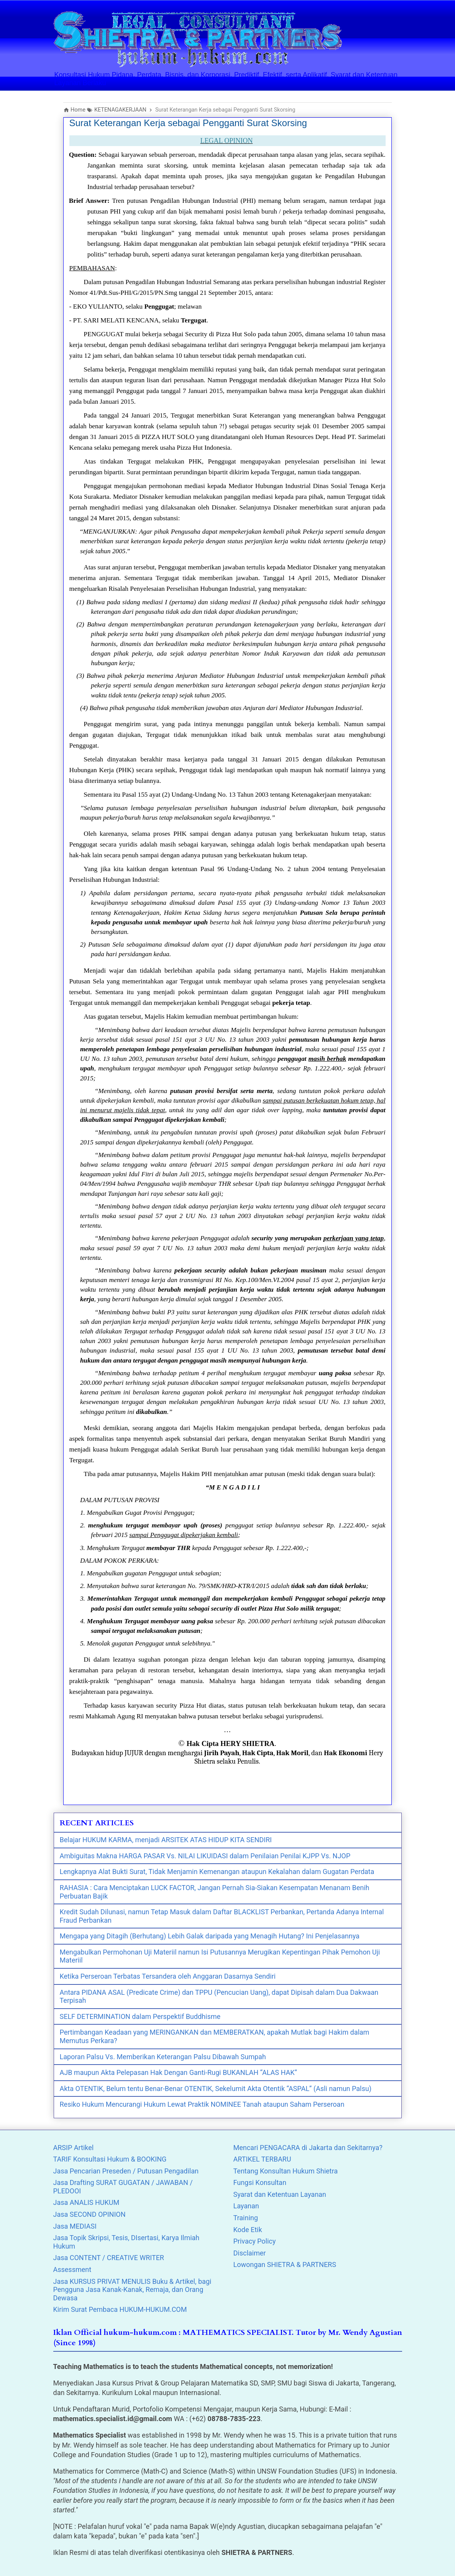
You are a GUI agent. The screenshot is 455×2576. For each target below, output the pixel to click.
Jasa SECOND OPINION (89, 2214)
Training (245, 2218)
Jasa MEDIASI (75, 2226)
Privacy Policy (254, 2241)
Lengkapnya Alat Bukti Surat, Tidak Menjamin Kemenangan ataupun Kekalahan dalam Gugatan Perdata (217, 1871)
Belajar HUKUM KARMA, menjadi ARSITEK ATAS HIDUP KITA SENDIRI (166, 1840)
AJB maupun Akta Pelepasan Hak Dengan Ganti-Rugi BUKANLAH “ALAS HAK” (178, 2072)
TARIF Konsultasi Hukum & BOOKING (110, 2159)
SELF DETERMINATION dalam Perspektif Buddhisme (140, 2016)
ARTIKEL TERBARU (262, 2159)
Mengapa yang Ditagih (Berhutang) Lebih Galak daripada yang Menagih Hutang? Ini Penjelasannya (210, 1936)
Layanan (246, 2206)
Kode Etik (247, 2230)
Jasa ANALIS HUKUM (86, 2202)
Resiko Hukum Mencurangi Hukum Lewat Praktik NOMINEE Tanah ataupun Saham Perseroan (202, 2104)
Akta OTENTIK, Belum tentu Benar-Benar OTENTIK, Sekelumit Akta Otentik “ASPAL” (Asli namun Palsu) (215, 2088)
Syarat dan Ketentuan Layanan (279, 2194)
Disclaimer (249, 2253)
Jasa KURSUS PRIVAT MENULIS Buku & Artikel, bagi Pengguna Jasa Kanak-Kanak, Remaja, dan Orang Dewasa (132, 2289)
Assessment (72, 2269)
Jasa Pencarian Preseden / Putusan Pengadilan (126, 2171)
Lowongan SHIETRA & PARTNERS (284, 2264)
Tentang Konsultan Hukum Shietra (285, 2171)
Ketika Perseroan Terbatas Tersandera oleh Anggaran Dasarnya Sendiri (168, 1976)
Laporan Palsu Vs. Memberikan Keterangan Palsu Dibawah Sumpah (163, 2057)
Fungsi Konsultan (259, 2182)
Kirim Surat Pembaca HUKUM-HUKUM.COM (120, 2309)
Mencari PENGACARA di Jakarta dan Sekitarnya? (308, 2148)
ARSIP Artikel (73, 2148)
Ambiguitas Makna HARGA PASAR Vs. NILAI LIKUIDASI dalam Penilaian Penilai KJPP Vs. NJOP (205, 1856)
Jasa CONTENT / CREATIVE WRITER (108, 2258)
